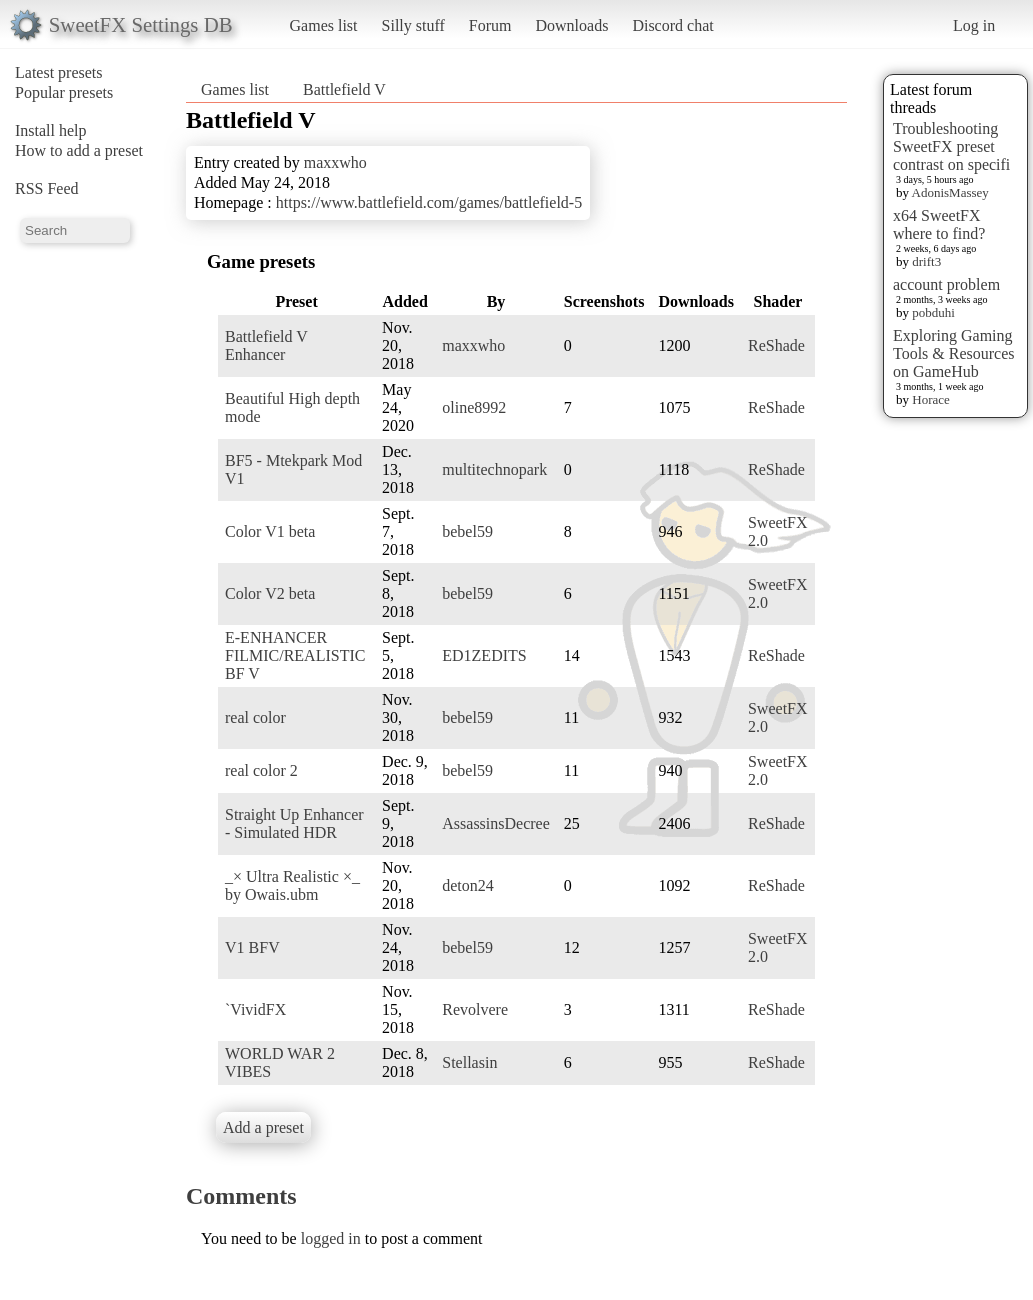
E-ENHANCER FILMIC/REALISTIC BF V (295, 655)
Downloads (571, 25)
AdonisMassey (950, 192)
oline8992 (474, 407)
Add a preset (263, 1127)
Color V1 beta (270, 531)
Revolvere (475, 1009)
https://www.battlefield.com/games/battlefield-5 (429, 202)
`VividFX (255, 1009)
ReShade (776, 345)
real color (255, 717)
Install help (51, 130)
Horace (931, 399)
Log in (974, 25)
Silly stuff (413, 25)
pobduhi (933, 312)
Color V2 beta (270, 593)
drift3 (926, 261)
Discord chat (672, 25)
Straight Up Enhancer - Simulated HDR (294, 823)
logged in (331, 1238)
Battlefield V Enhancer (266, 345)
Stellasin (469, 1062)
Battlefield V (344, 89)
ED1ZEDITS (484, 655)
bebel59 (467, 531)
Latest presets (59, 72)
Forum (490, 25)
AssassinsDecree (496, 823)
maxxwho (335, 162)
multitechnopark (494, 469)
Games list (324, 25)
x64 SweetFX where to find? (939, 224)
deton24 (468, 885)
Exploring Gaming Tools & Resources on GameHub (954, 353)
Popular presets (64, 92)
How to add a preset (79, 150)
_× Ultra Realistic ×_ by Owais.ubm (292, 885)
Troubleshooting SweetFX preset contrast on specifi (951, 146)
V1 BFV (252, 947)
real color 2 (261, 770)
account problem (946, 284)
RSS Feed (47, 188)
